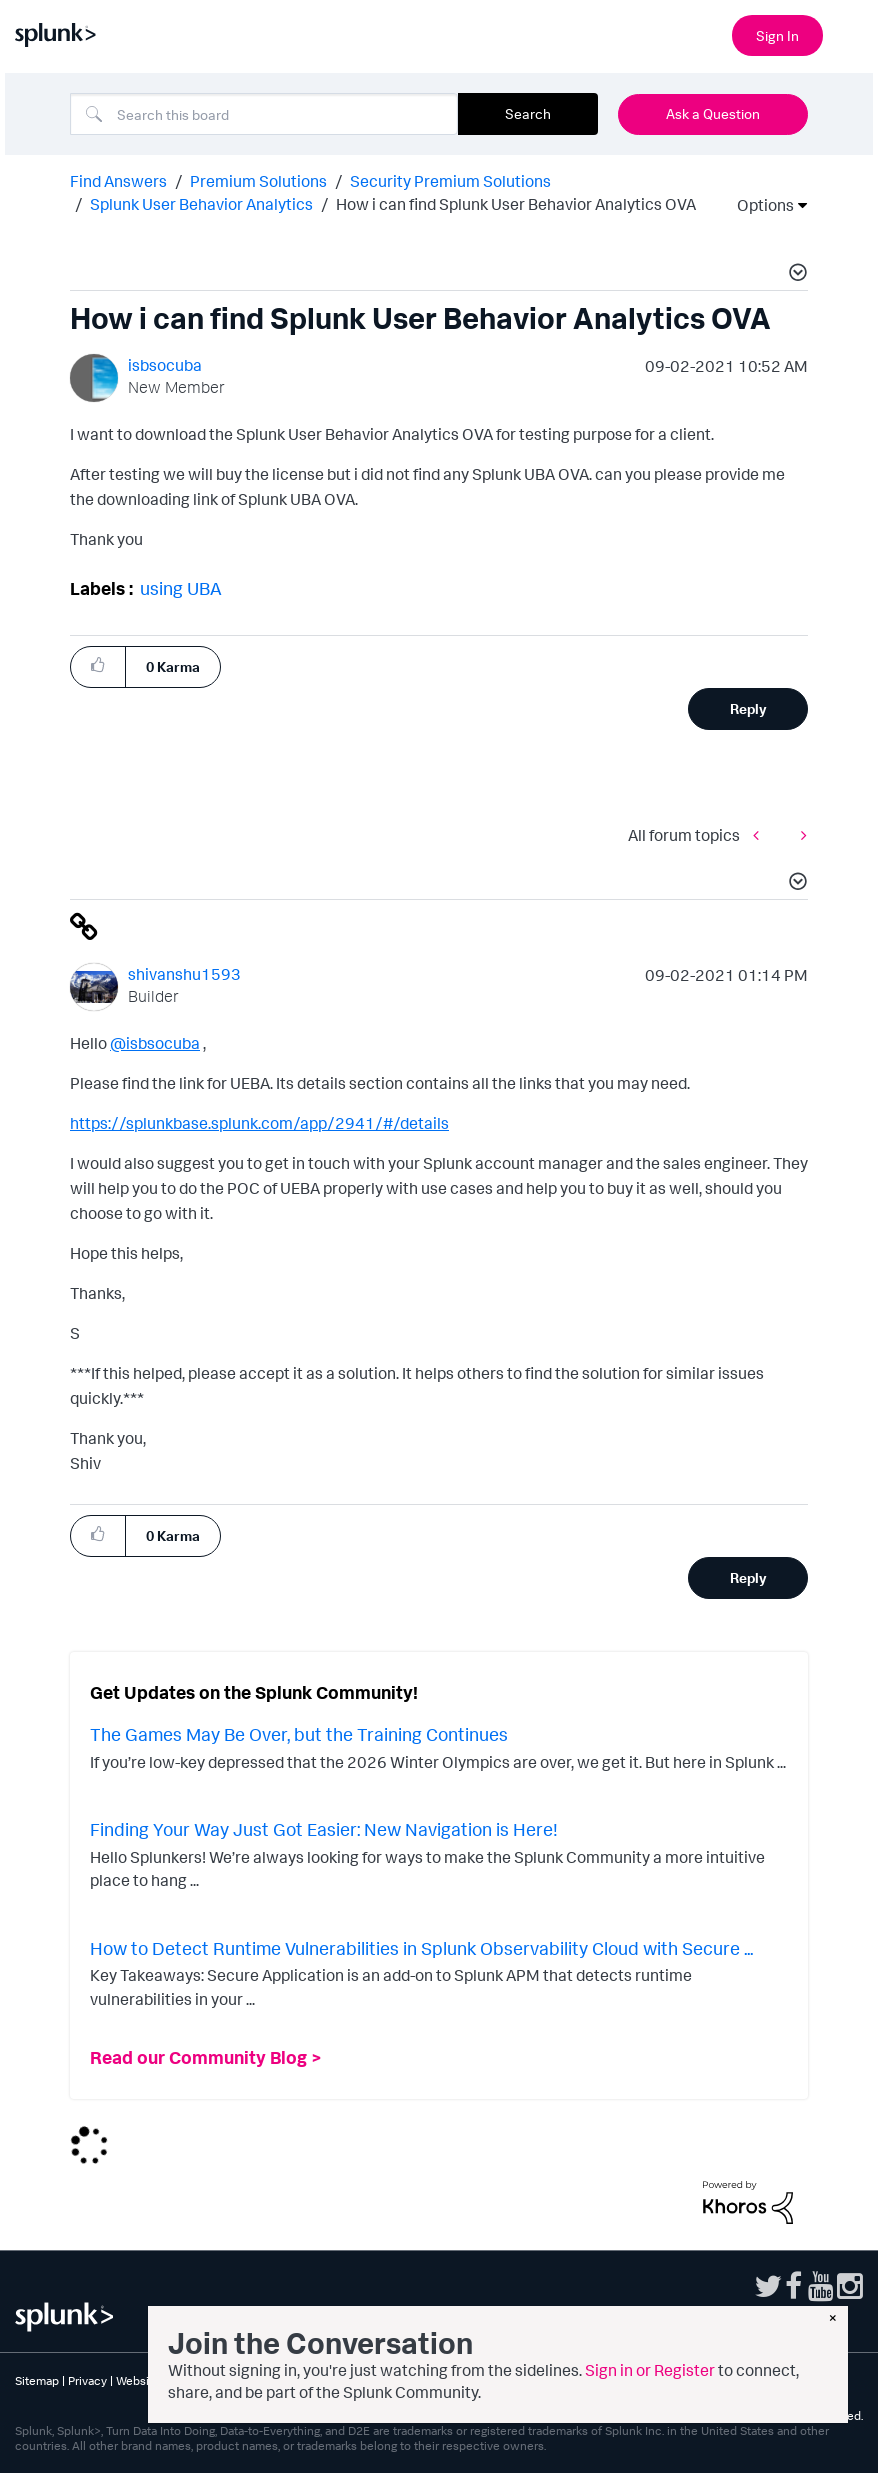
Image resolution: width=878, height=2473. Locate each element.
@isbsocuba (155, 1043)
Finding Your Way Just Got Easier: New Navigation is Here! (324, 1829)
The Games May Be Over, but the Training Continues (299, 1734)
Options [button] (759, 205)
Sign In (777, 35)
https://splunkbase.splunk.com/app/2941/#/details (259, 1123)
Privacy (87, 2380)
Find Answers (118, 181)
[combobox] (264, 114)
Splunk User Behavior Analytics (201, 204)
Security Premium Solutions (450, 181)
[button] (795, 275)
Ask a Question (713, 113)
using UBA (181, 588)
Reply (748, 708)
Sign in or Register (650, 2370)
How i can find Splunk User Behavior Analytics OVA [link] (516, 204)
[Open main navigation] (851, 33)
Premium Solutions (258, 181)
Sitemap (37, 2380)
